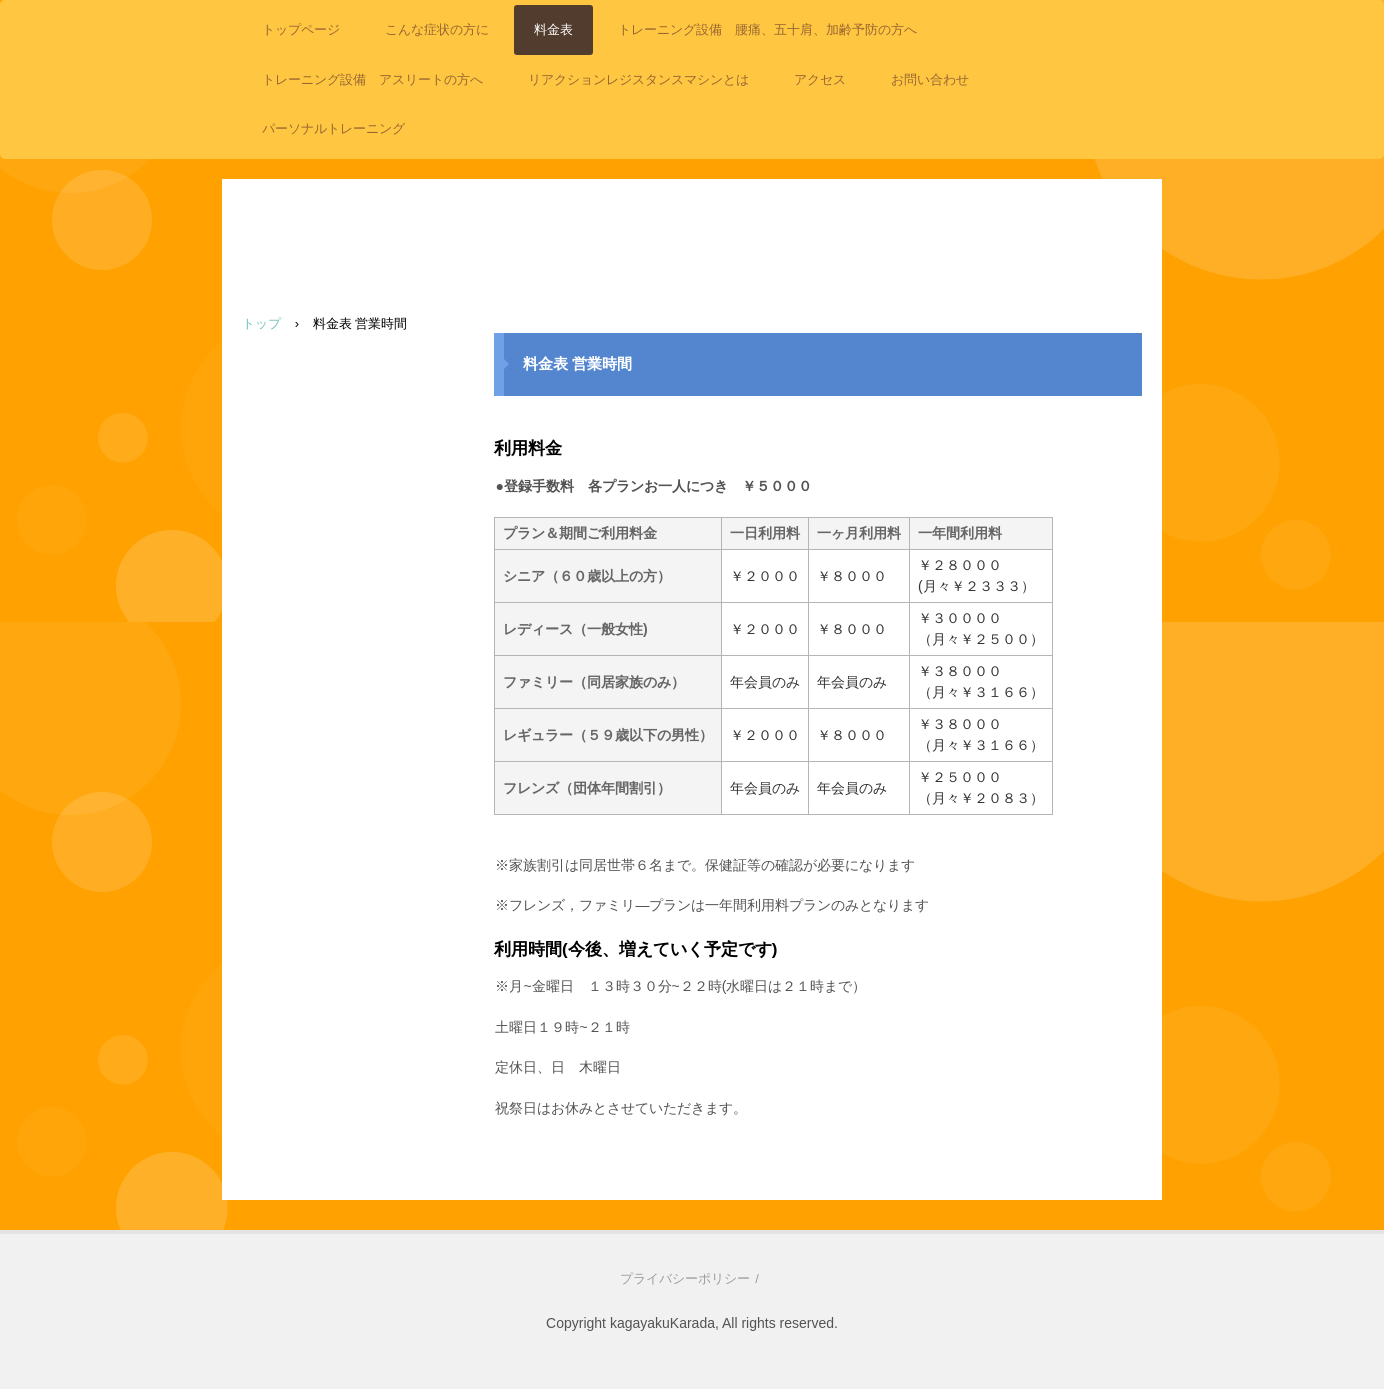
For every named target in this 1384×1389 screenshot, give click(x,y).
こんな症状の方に (437, 29)
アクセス (820, 79)
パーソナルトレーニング (333, 128)
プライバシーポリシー (685, 1278)
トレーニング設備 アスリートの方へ (372, 79)
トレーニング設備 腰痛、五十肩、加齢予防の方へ (767, 29)
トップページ (301, 29)
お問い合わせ (930, 79)
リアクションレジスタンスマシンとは (638, 79)
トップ (261, 323)
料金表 (553, 29)
